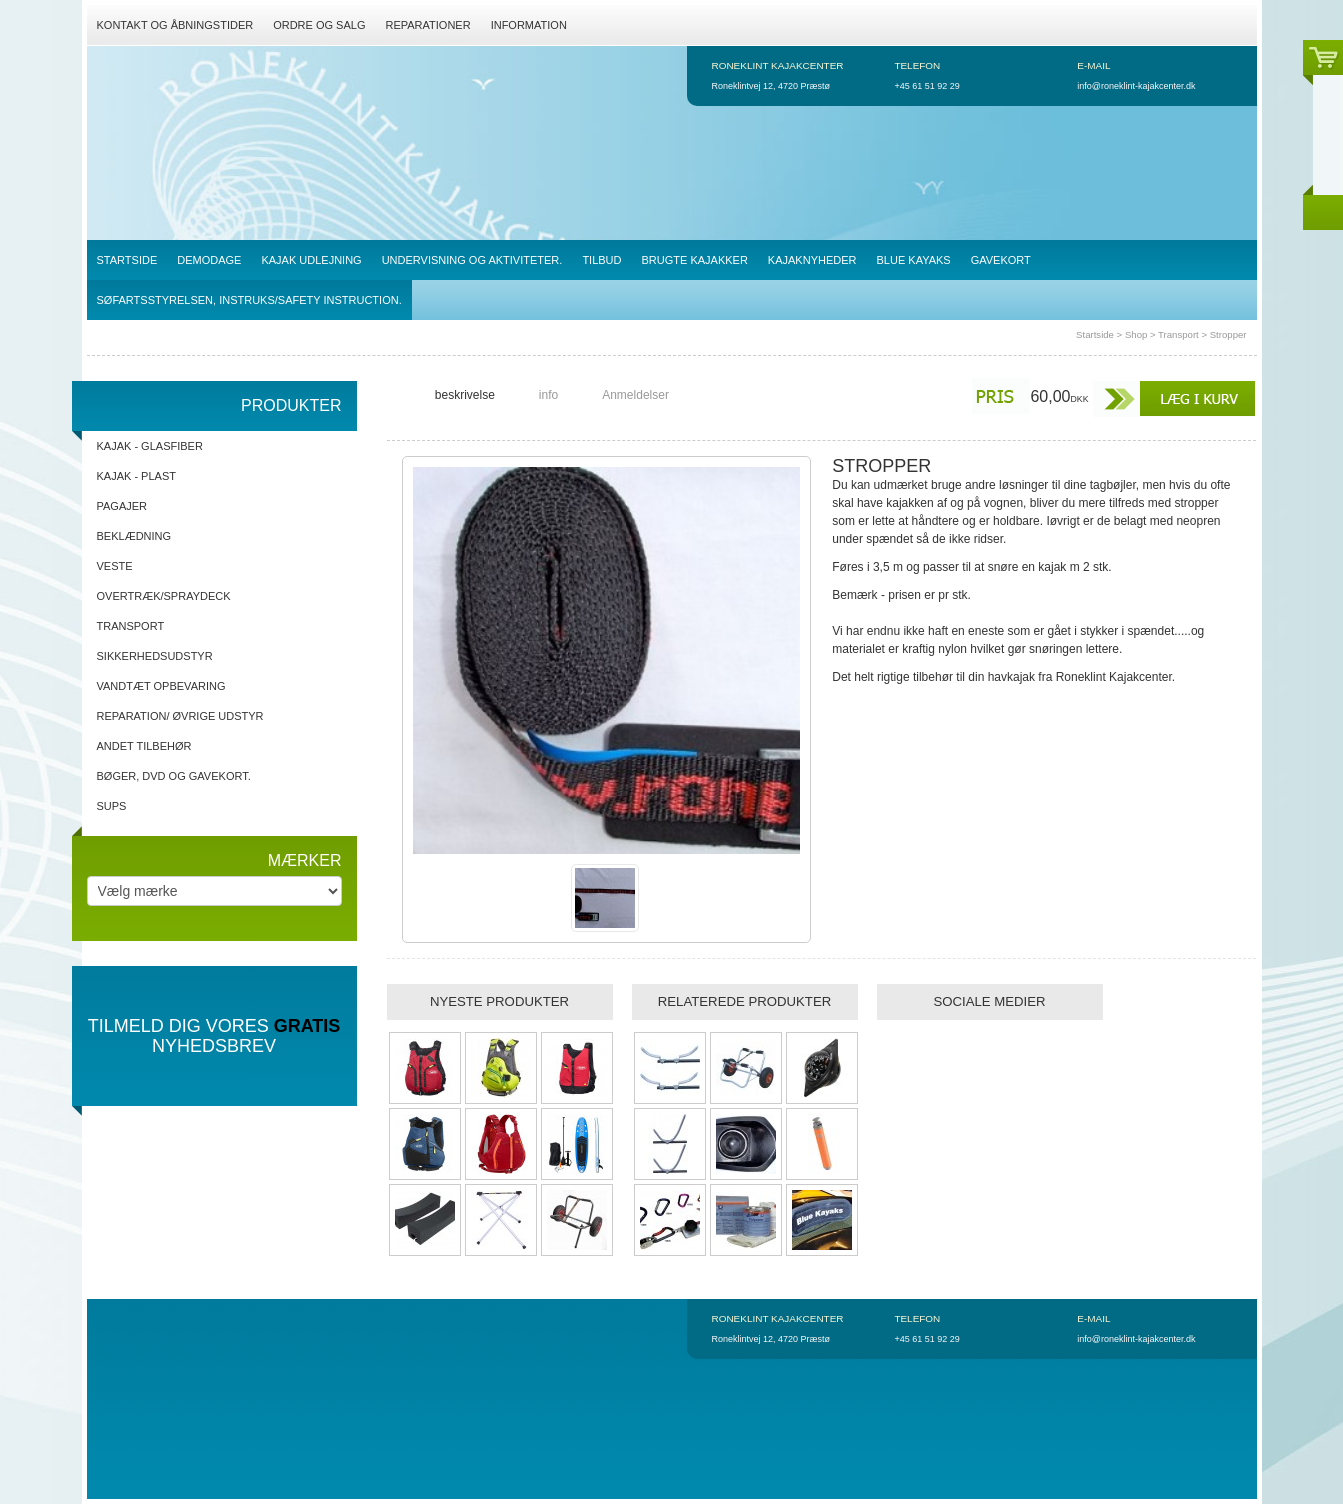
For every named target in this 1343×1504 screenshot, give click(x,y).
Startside (1095, 334)
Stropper (1228, 334)
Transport (1178, 334)
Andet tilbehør (144, 746)
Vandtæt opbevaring (161, 686)
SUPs (112, 806)
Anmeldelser (635, 395)
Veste (115, 566)
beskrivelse (465, 395)
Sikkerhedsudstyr (155, 656)
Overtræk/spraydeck (164, 596)
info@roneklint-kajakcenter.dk (1136, 86)
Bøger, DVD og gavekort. (174, 776)
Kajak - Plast (136, 476)
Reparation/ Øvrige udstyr (180, 716)
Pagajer (122, 506)
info (548, 395)
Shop (1136, 334)
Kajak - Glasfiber (150, 446)
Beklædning (134, 536)
